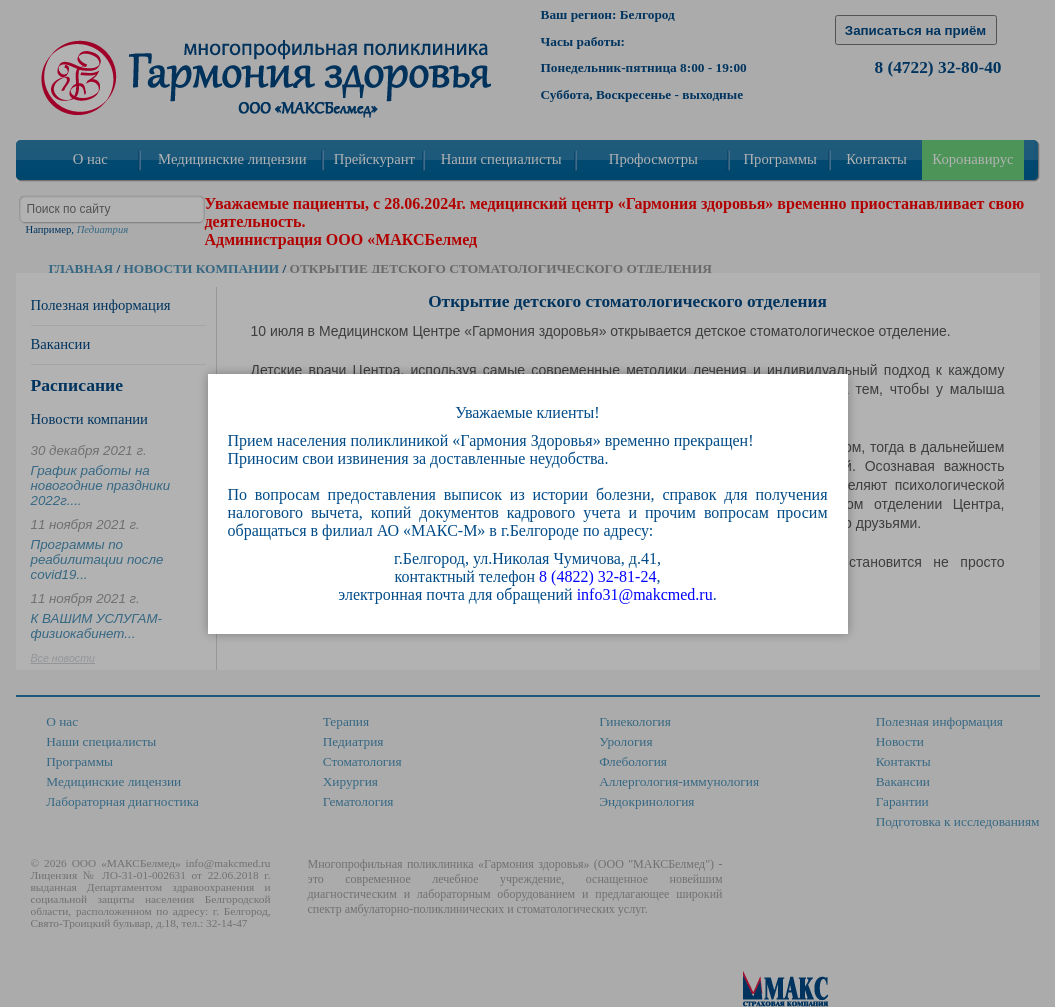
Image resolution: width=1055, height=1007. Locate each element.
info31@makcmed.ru (645, 594)
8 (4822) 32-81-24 (597, 576)
